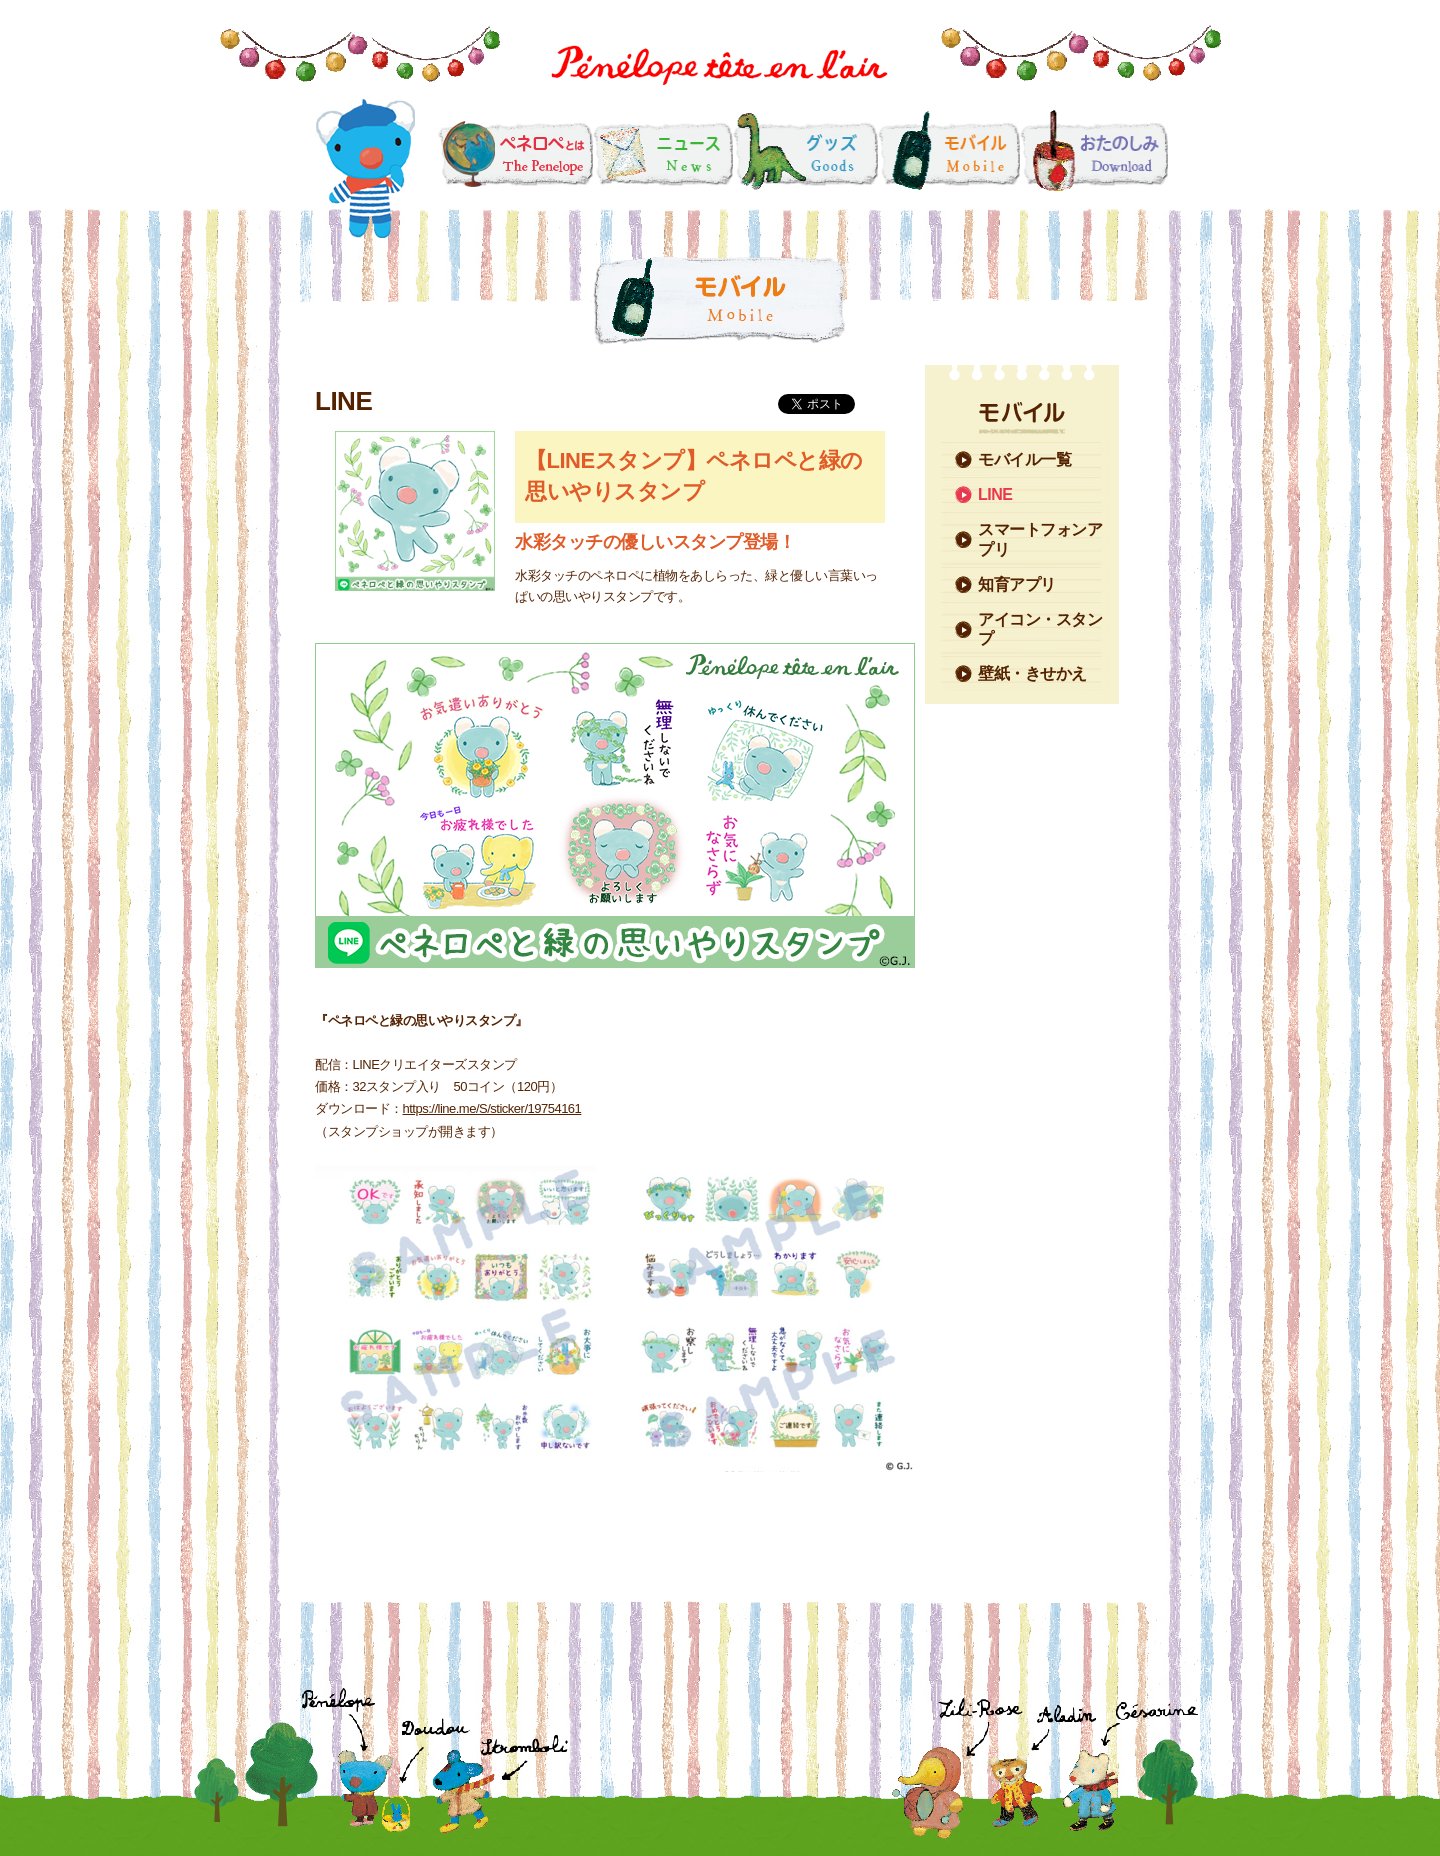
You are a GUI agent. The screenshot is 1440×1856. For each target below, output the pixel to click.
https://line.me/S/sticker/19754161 (492, 1108)
